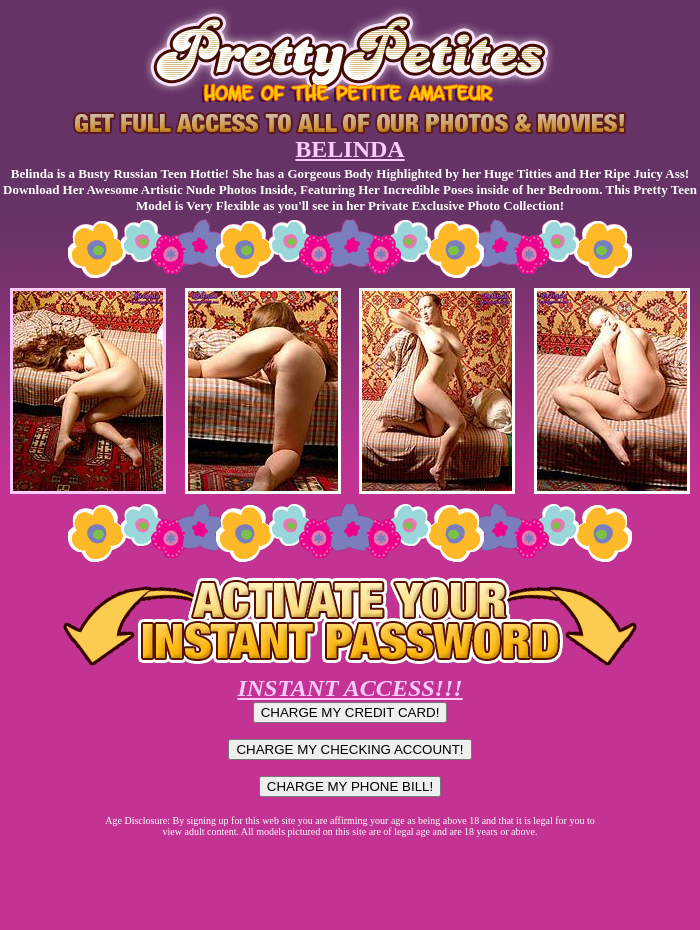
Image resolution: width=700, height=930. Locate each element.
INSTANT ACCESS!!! (349, 688)
